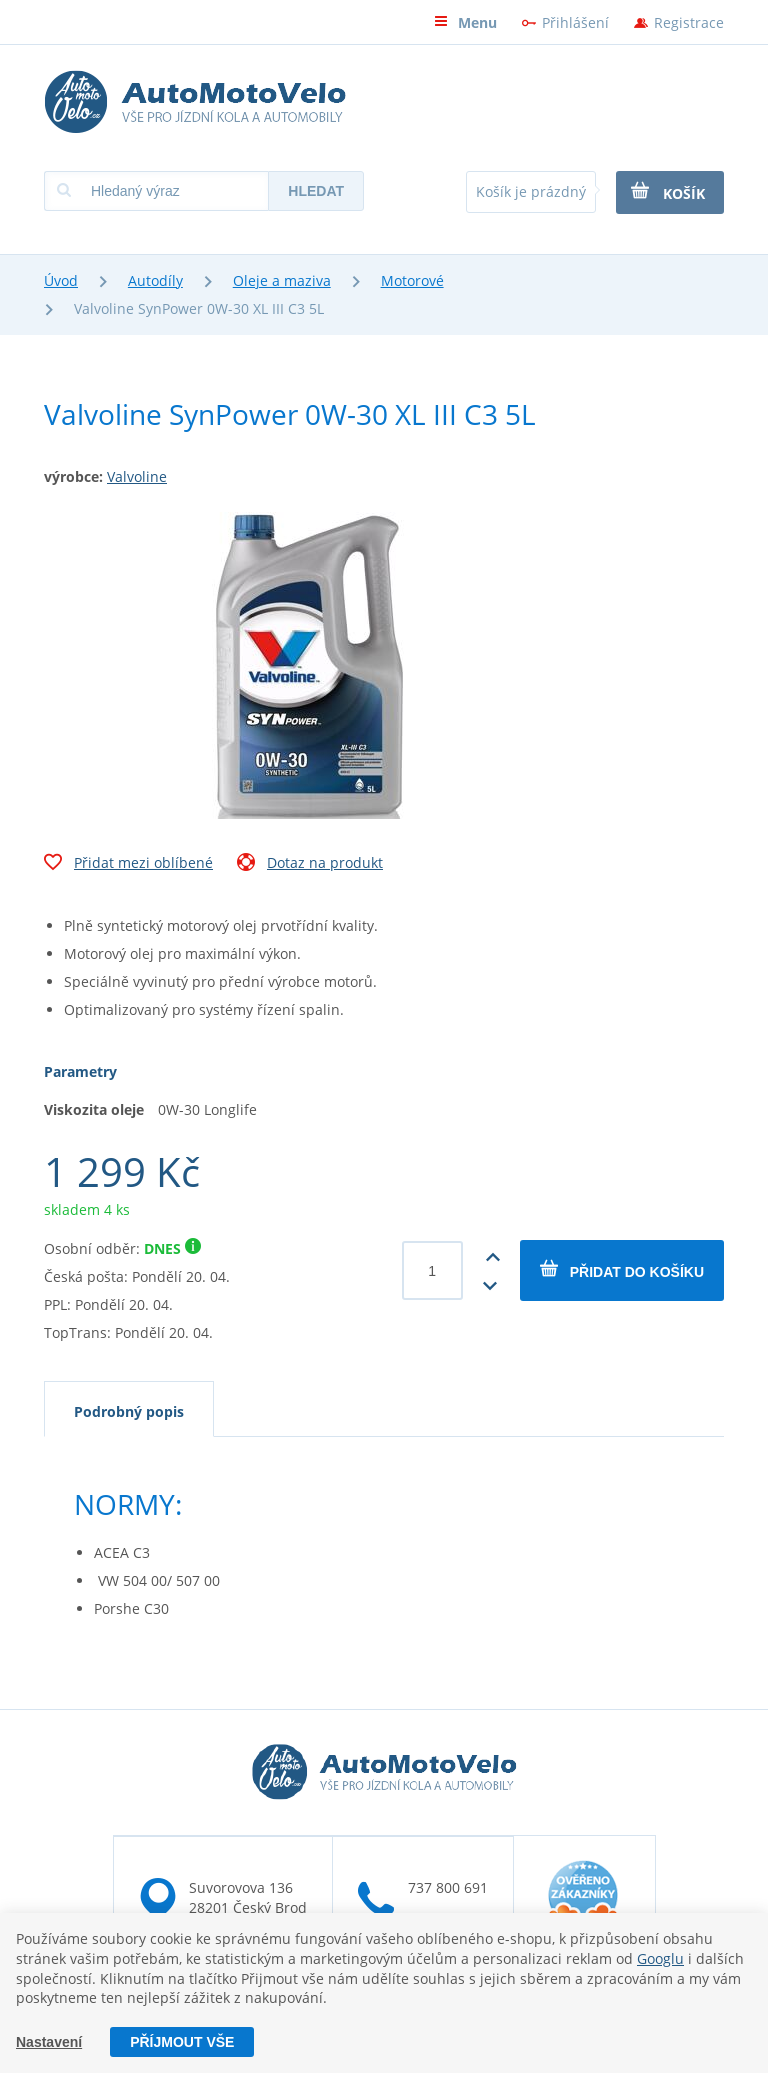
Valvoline (137, 476)
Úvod (61, 280)
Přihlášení (575, 22)
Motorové (412, 280)
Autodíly (155, 280)
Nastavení (49, 2042)
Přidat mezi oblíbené (128, 865)
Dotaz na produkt (310, 865)
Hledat (316, 191)
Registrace (689, 22)
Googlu (660, 1957)
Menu (465, 22)
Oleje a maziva (282, 280)
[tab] (129, 1409)
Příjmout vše (182, 2042)
